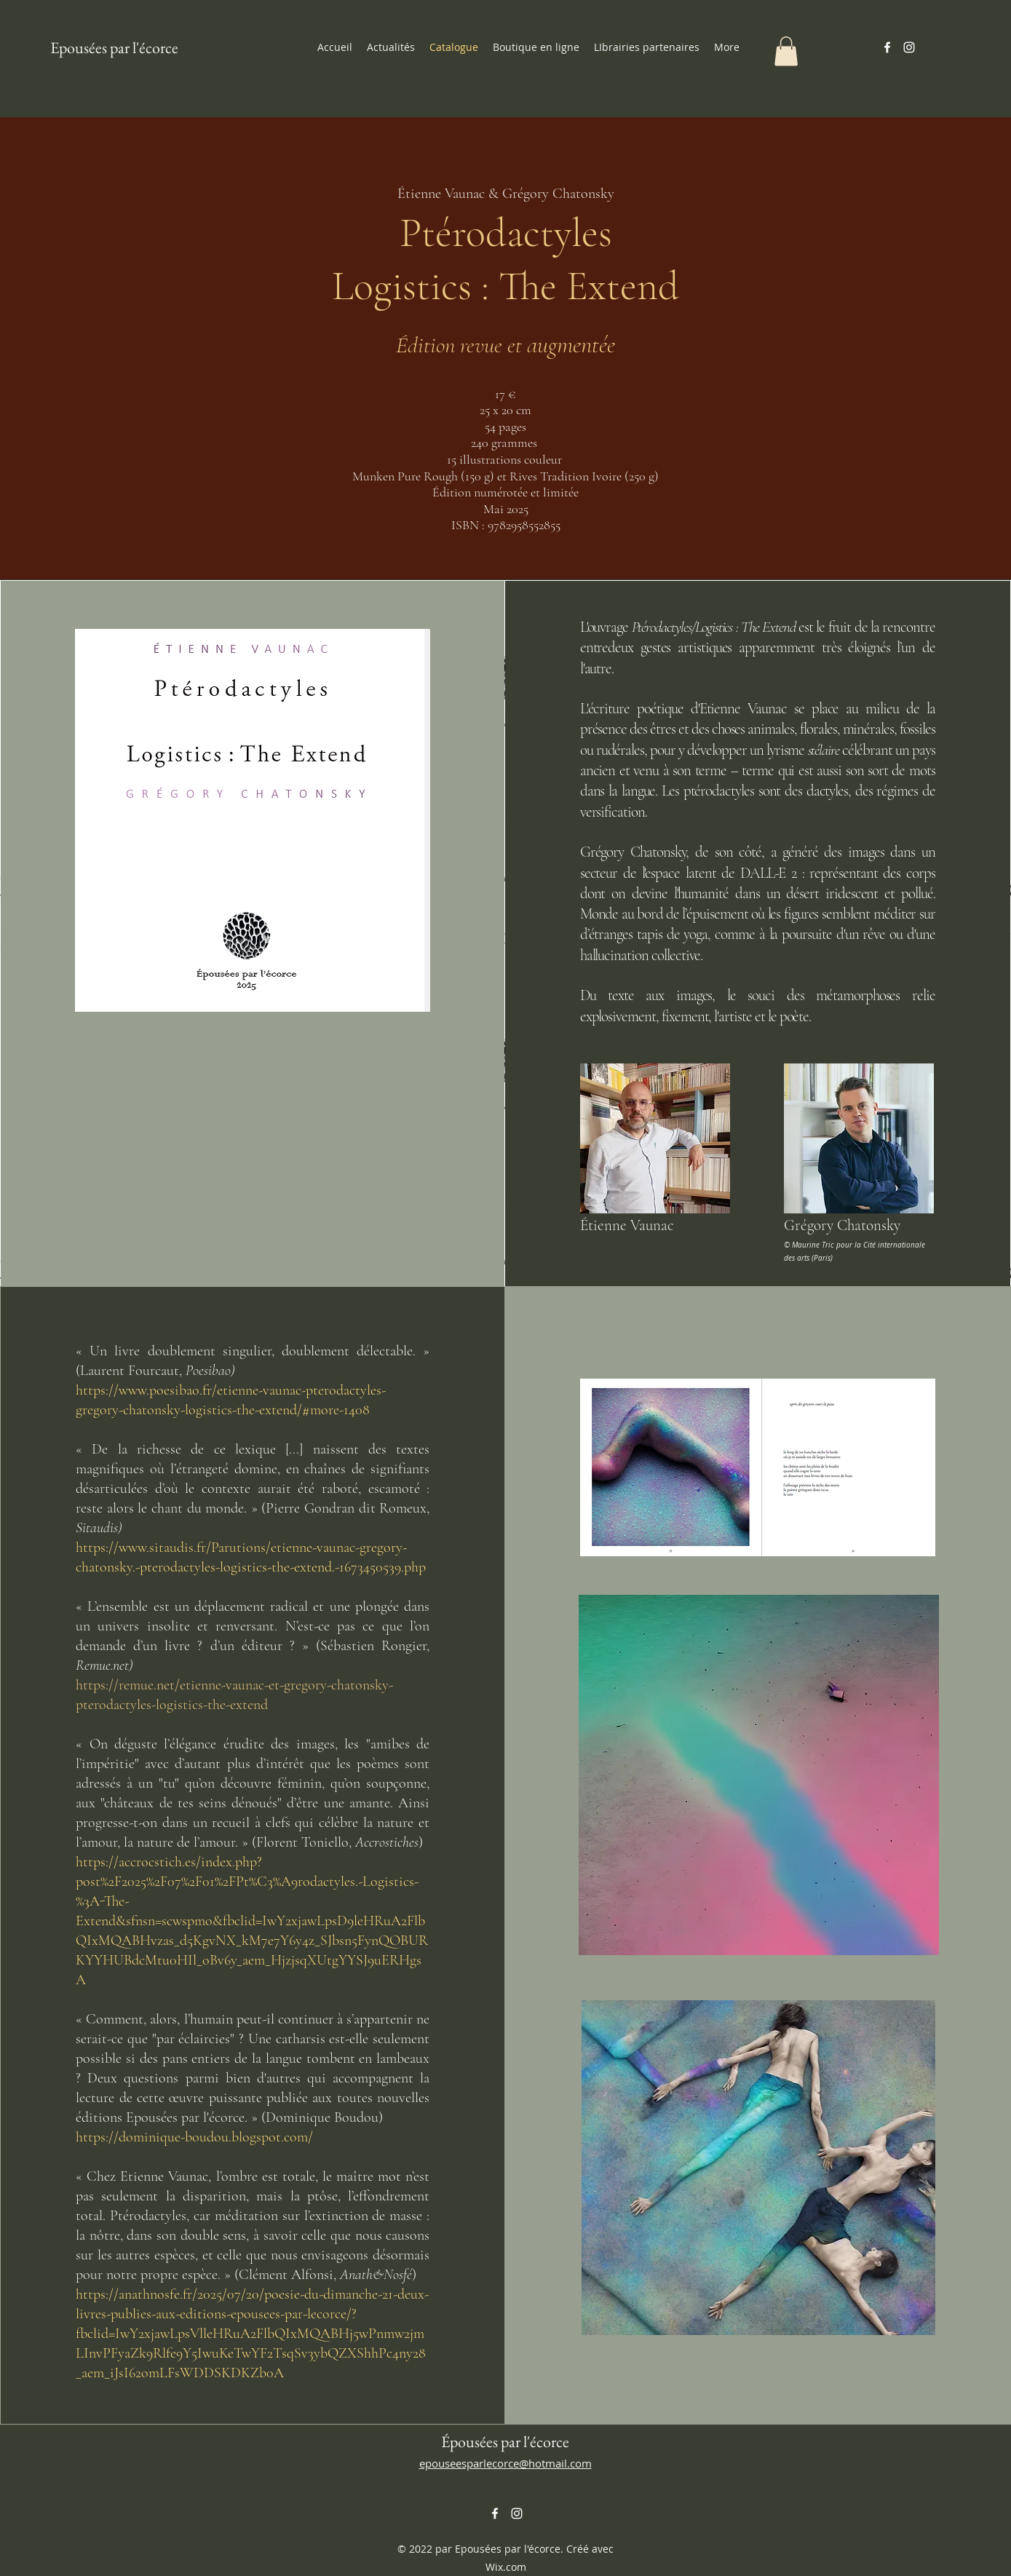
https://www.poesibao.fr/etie (157, 1390)
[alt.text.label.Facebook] (887, 47)
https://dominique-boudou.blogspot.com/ (194, 2137)
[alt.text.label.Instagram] (909, 47)
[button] (786, 51)
